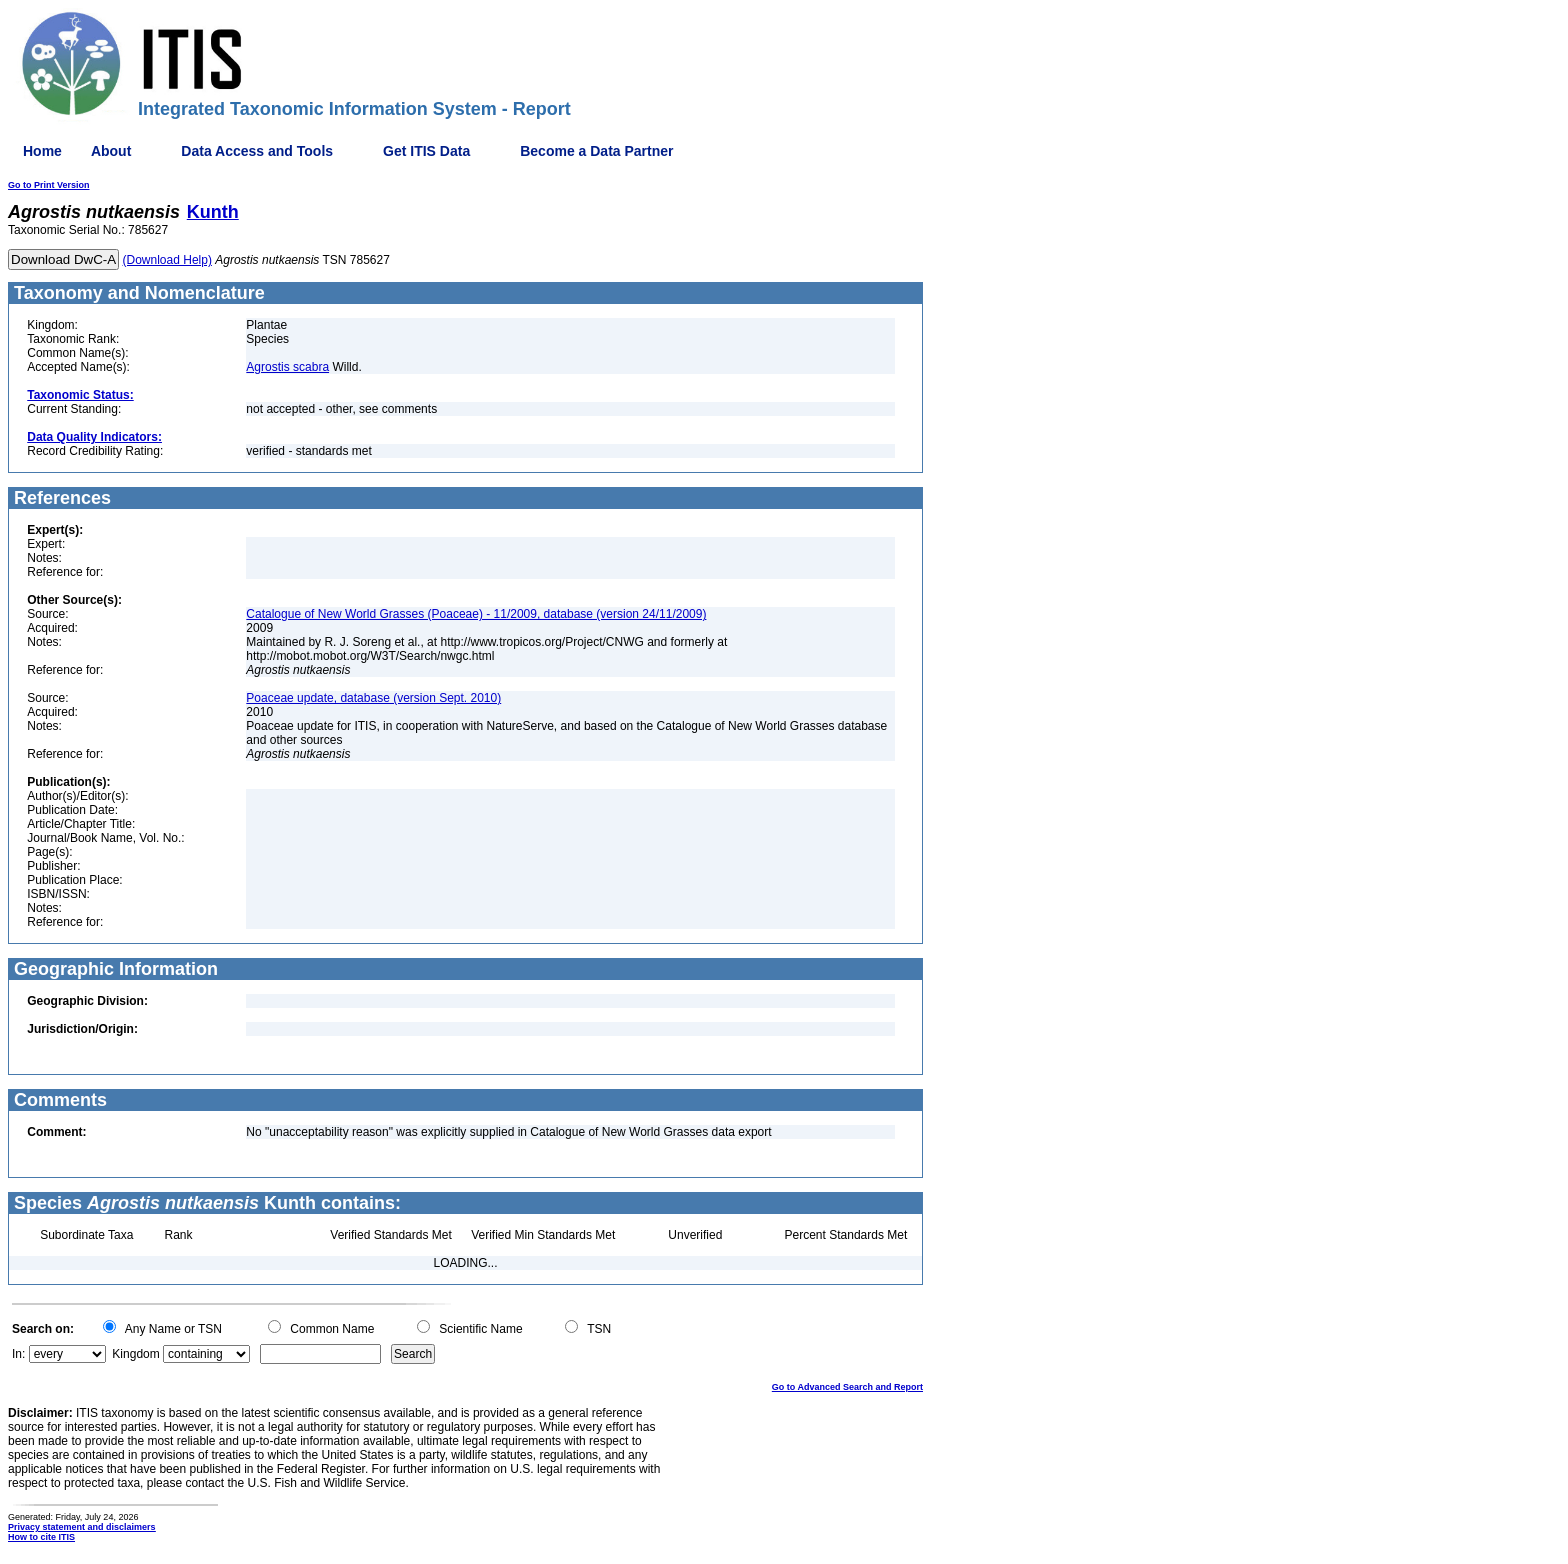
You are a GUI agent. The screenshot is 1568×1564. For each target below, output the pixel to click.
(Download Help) (167, 260)
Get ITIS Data (426, 151)
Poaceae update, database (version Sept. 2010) (373, 698)
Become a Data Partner (596, 151)
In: (18, 1354)
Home (42, 151)
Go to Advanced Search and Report (847, 1387)
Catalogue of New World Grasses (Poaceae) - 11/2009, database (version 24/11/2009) (476, 614)
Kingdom (135, 1354)
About (111, 151)
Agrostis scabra (287, 367)
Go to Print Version (49, 185)
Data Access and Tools (257, 151)
